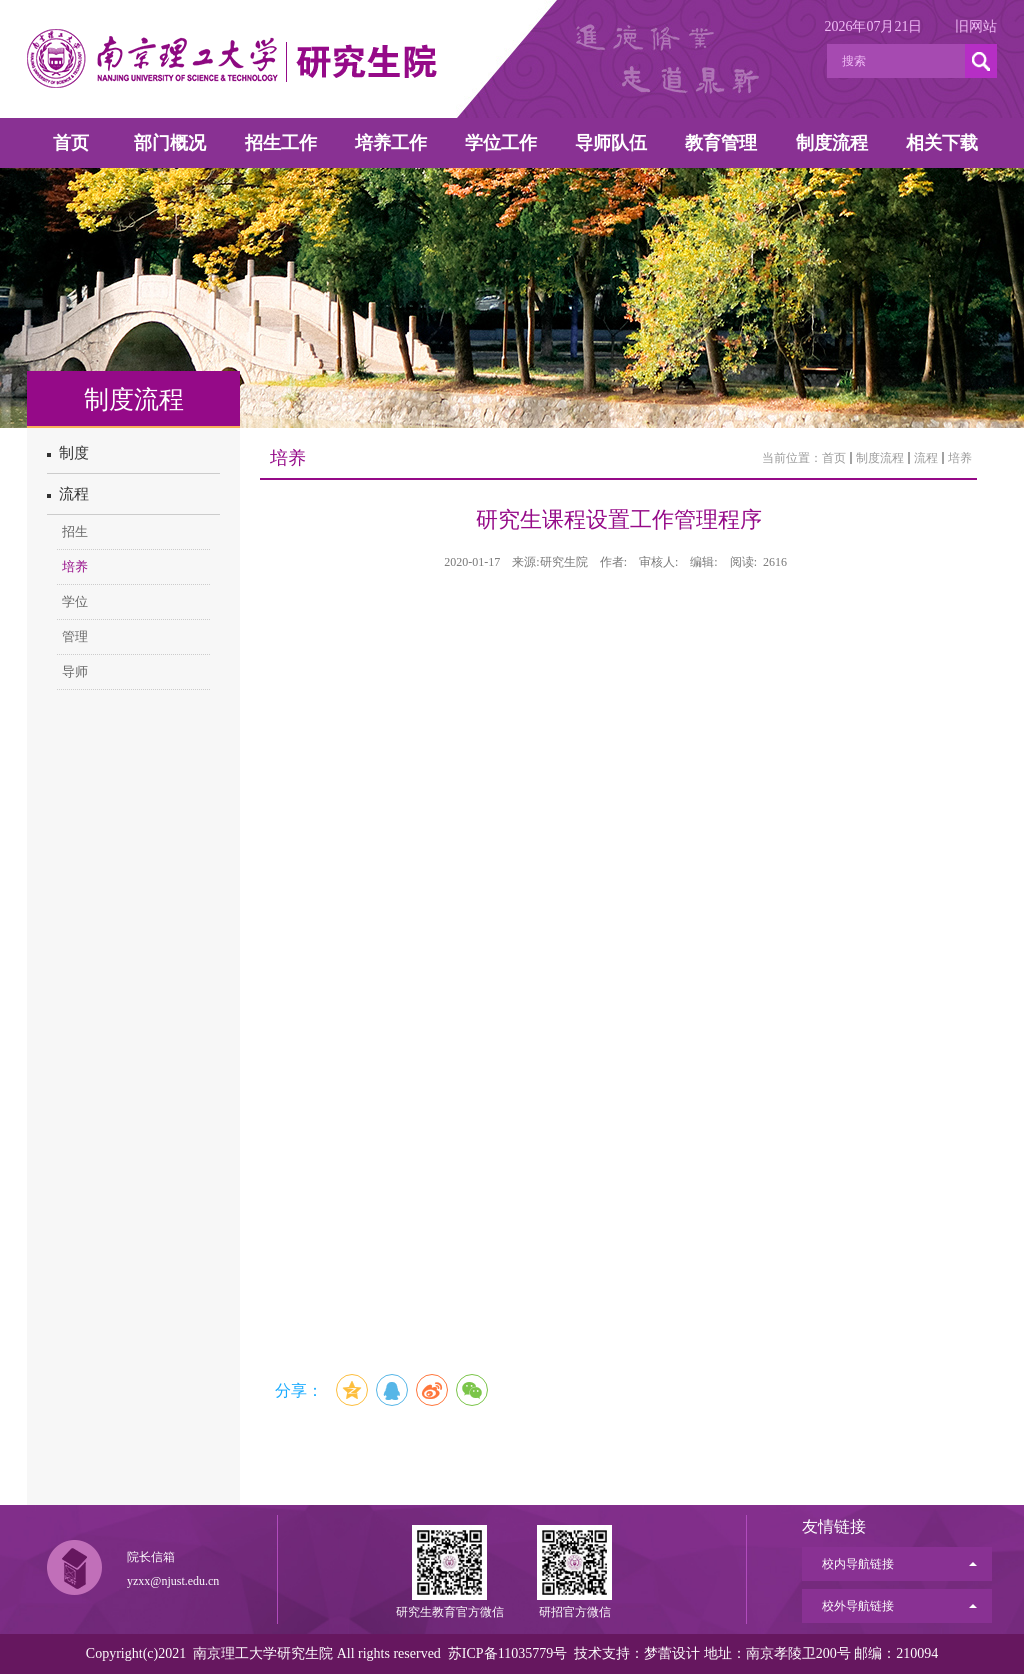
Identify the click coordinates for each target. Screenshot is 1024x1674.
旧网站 (976, 26)
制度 (68, 453)
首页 (71, 143)
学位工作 (501, 143)
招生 (75, 531)
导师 (75, 671)
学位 (75, 601)
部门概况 (170, 143)
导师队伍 (611, 143)
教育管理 (721, 143)
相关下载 (942, 143)
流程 (68, 494)
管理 (75, 636)
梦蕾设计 (672, 1653)
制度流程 (832, 143)
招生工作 (281, 143)
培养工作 (391, 143)
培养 (75, 566)
